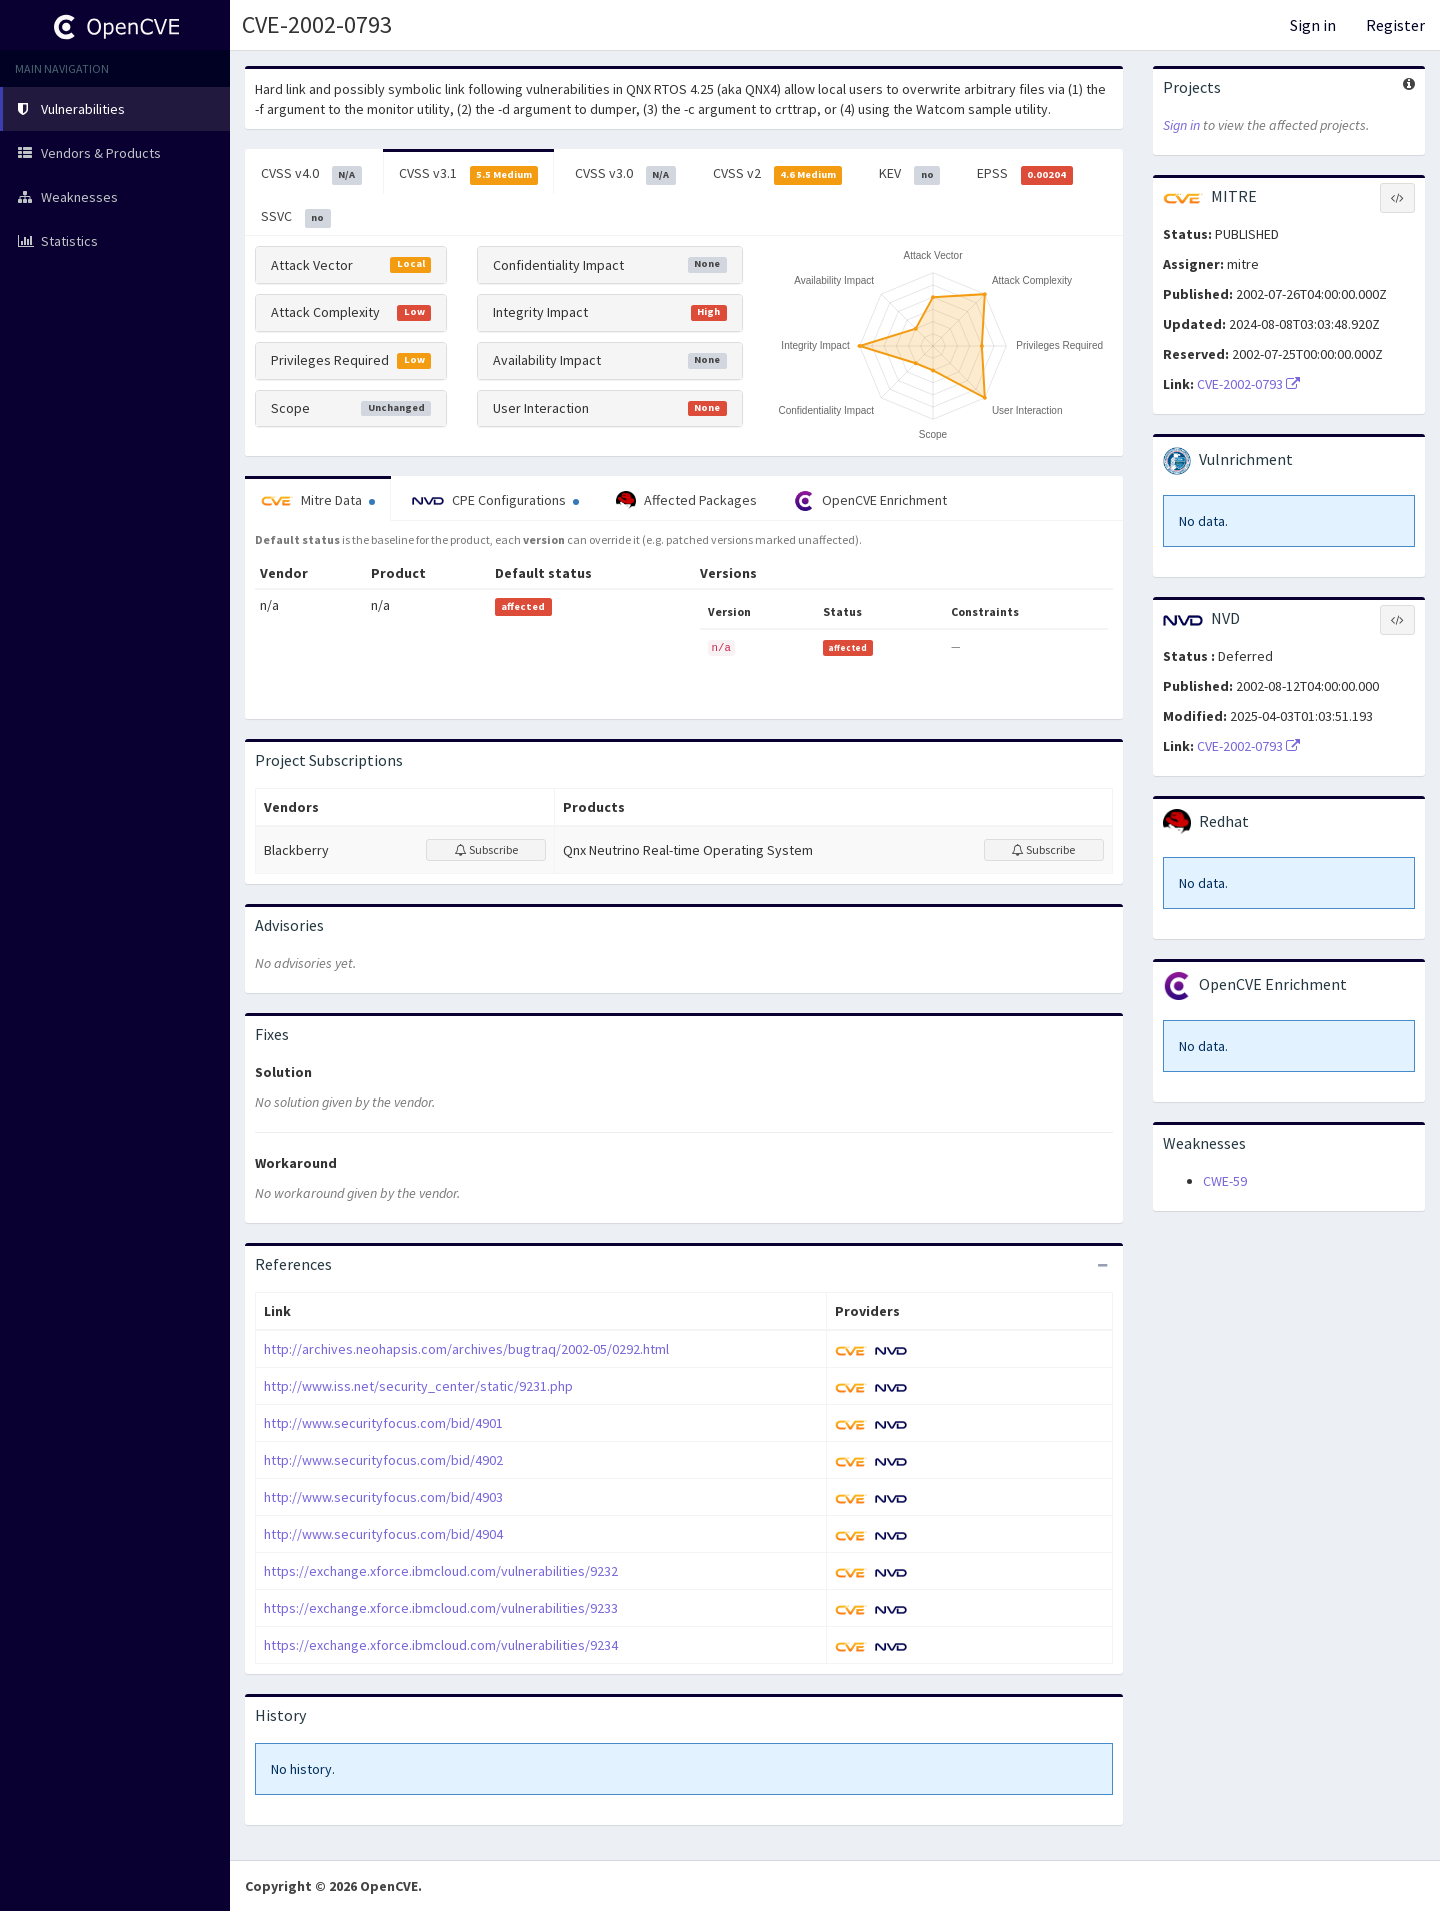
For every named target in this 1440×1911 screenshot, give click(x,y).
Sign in (1313, 25)
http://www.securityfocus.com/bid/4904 (383, 1534)
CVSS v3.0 (625, 174)
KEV (909, 174)
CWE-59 (1225, 1181)
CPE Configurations (495, 500)
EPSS (1025, 174)
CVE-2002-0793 (1248, 384)
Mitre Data (318, 500)
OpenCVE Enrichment (870, 501)
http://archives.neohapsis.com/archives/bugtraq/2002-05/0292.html (466, 1349)
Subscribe (486, 849)
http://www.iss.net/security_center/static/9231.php (418, 1386)
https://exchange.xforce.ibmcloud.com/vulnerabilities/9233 (441, 1608)
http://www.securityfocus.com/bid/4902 (383, 1460)
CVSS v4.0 (311, 174)
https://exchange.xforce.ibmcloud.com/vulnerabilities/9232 (441, 1571)
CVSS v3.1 (469, 174)
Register (1395, 25)
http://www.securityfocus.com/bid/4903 (383, 1497)
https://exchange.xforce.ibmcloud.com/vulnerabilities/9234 (441, 1645)
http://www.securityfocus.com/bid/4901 (383, 1423)
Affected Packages (686, 501)
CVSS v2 (778, 174)
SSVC (296, 217)
